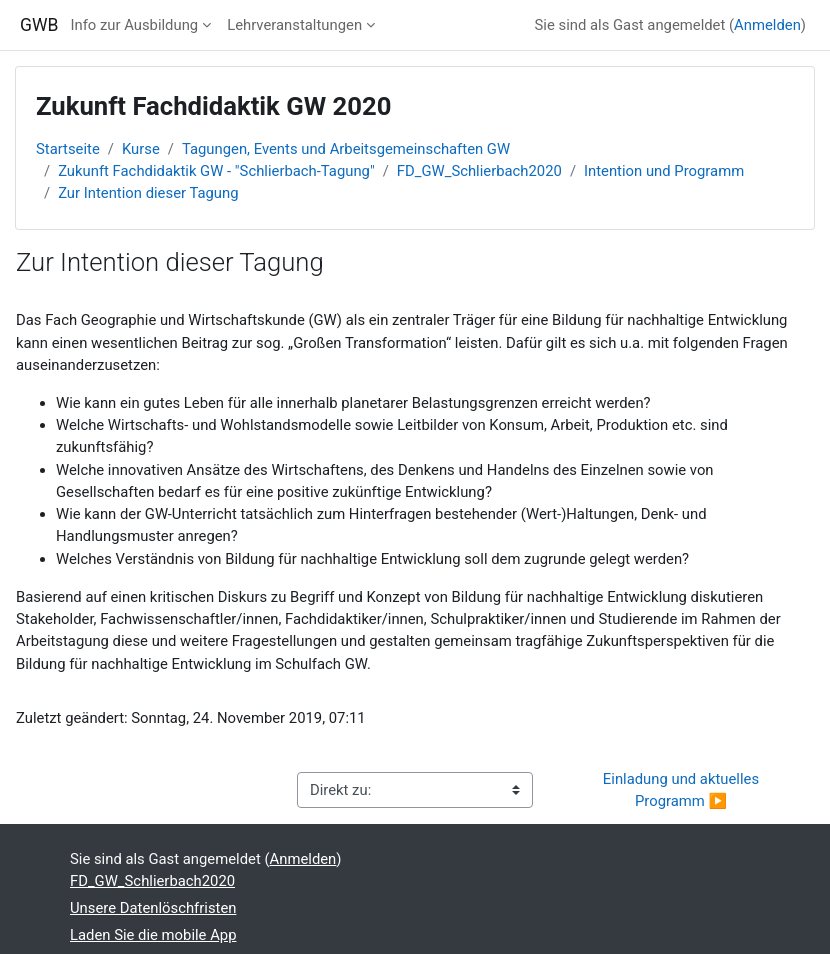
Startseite (68, 149)
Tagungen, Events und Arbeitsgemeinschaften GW (346, 149)
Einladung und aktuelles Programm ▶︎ (683, 790)
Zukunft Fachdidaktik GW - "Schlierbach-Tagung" (216, 171)
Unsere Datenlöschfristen (153, 908)
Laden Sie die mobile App (153, 935)
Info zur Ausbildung (134, 25)
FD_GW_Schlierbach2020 (479, 171)
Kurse (141, 149)
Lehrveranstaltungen (294, 25)
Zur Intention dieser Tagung (148, 193)
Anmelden (767, 25)
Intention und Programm (664, 171)
